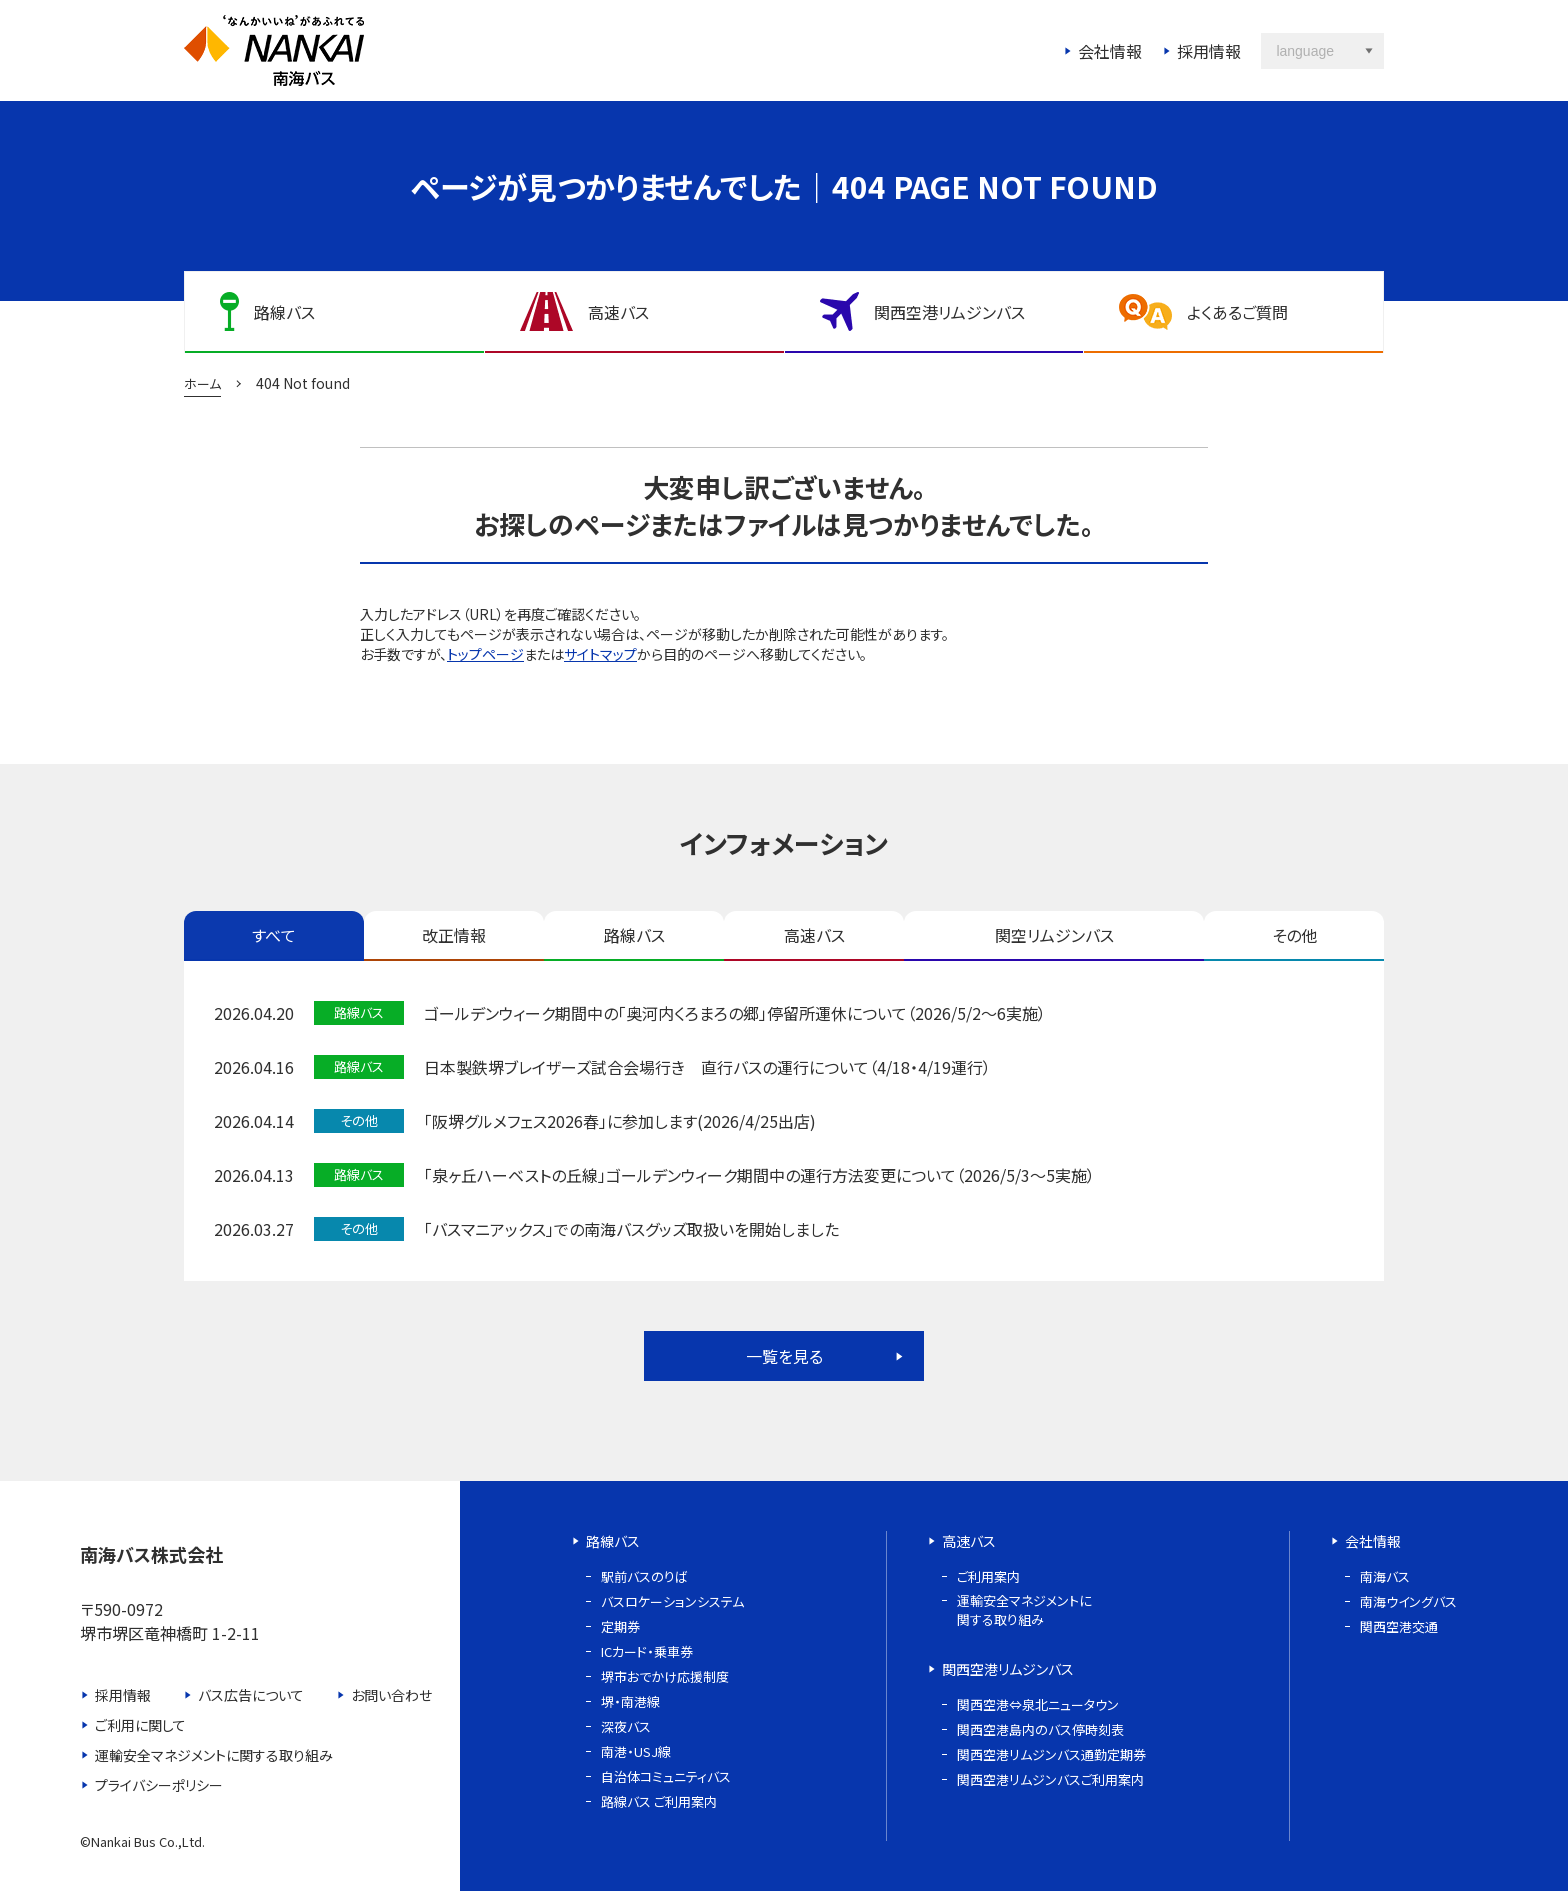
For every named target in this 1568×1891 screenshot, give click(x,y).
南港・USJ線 (636, 1751)
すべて (274, 935)
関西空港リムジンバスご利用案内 (1050, 1779)
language (1305, 51)
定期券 (620, 1626)
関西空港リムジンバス (1008, 1669)
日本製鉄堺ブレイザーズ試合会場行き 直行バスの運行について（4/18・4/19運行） (707, 1067)
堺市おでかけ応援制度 (665, 1676)
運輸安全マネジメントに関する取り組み (214, 1755)
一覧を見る (784, 1356)
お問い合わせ (391, 1695)
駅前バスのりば (644, 1576)
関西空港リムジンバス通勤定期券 (1051, 1754)
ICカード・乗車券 (647, 1651)
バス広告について (251, 1695)
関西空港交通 (1399, 1626)
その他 (1294, 935)
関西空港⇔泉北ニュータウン (1038, 1704)
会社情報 (1110, 51)
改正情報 (454, 935)
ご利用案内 (988, 1576)
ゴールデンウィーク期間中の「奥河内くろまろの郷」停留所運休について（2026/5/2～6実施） (735, 1013)
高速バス (814, 935)
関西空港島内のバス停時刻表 (1040, 1729)
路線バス (634, 935)
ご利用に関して (140, 1725)
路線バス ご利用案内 (659, 1801)
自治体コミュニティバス (666, 1776)
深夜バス (626, 1726)
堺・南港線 (630, 1701)
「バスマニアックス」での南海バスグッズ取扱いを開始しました (631, 1229)
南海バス (1385, 1576)
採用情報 (1209, 51)
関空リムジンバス (1054, 935)
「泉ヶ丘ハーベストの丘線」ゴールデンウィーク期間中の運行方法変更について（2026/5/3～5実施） (759, 1175)
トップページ (485, 654)
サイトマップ (600, 654)
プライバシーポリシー (159, 1785)
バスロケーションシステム (672, 1601)
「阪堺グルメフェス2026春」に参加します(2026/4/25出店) (620, 1121)
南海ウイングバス (1408, 1601)
